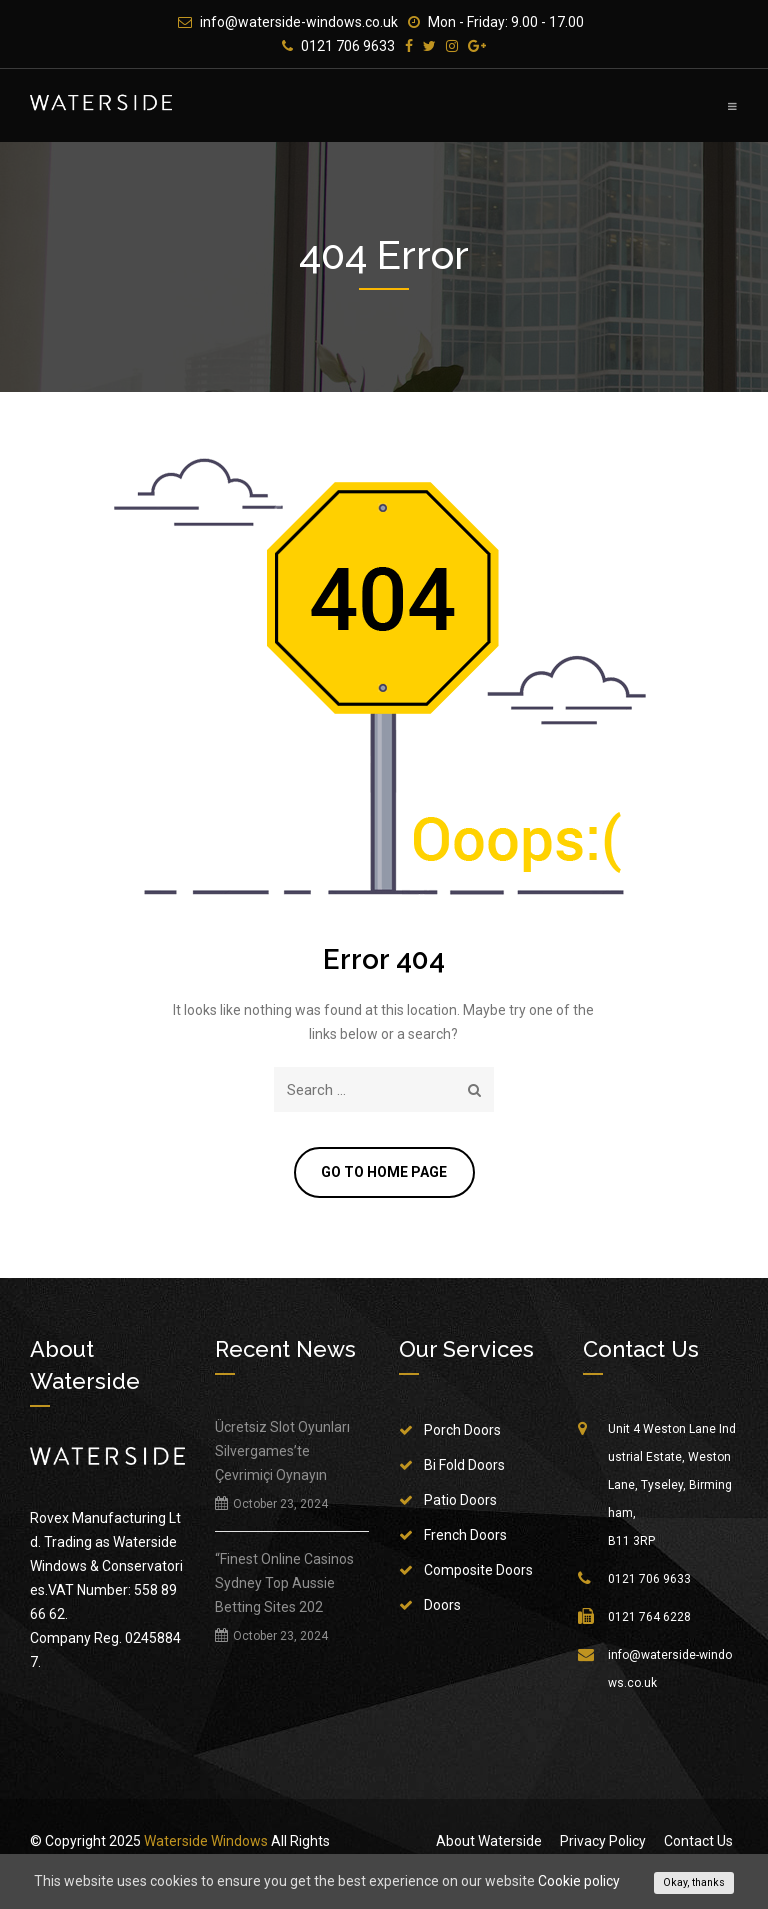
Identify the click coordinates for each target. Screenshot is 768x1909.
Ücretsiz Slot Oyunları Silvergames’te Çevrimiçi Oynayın (282, 1453)
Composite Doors (478, 1572)
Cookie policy (579, 1881)
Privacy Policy (603, 1843)
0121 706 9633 (348, 46)
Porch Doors (462, 1432)
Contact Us (698, 1843)
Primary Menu (732, 106)
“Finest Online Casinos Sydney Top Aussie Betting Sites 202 (284, 1585)
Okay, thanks (694, 1882)
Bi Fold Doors (464, 1467)
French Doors (465, 1537)
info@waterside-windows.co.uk (299, 22)
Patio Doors (460, 1502)
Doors (442, 1607)
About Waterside (489, 1843)
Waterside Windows (206, 1843)
